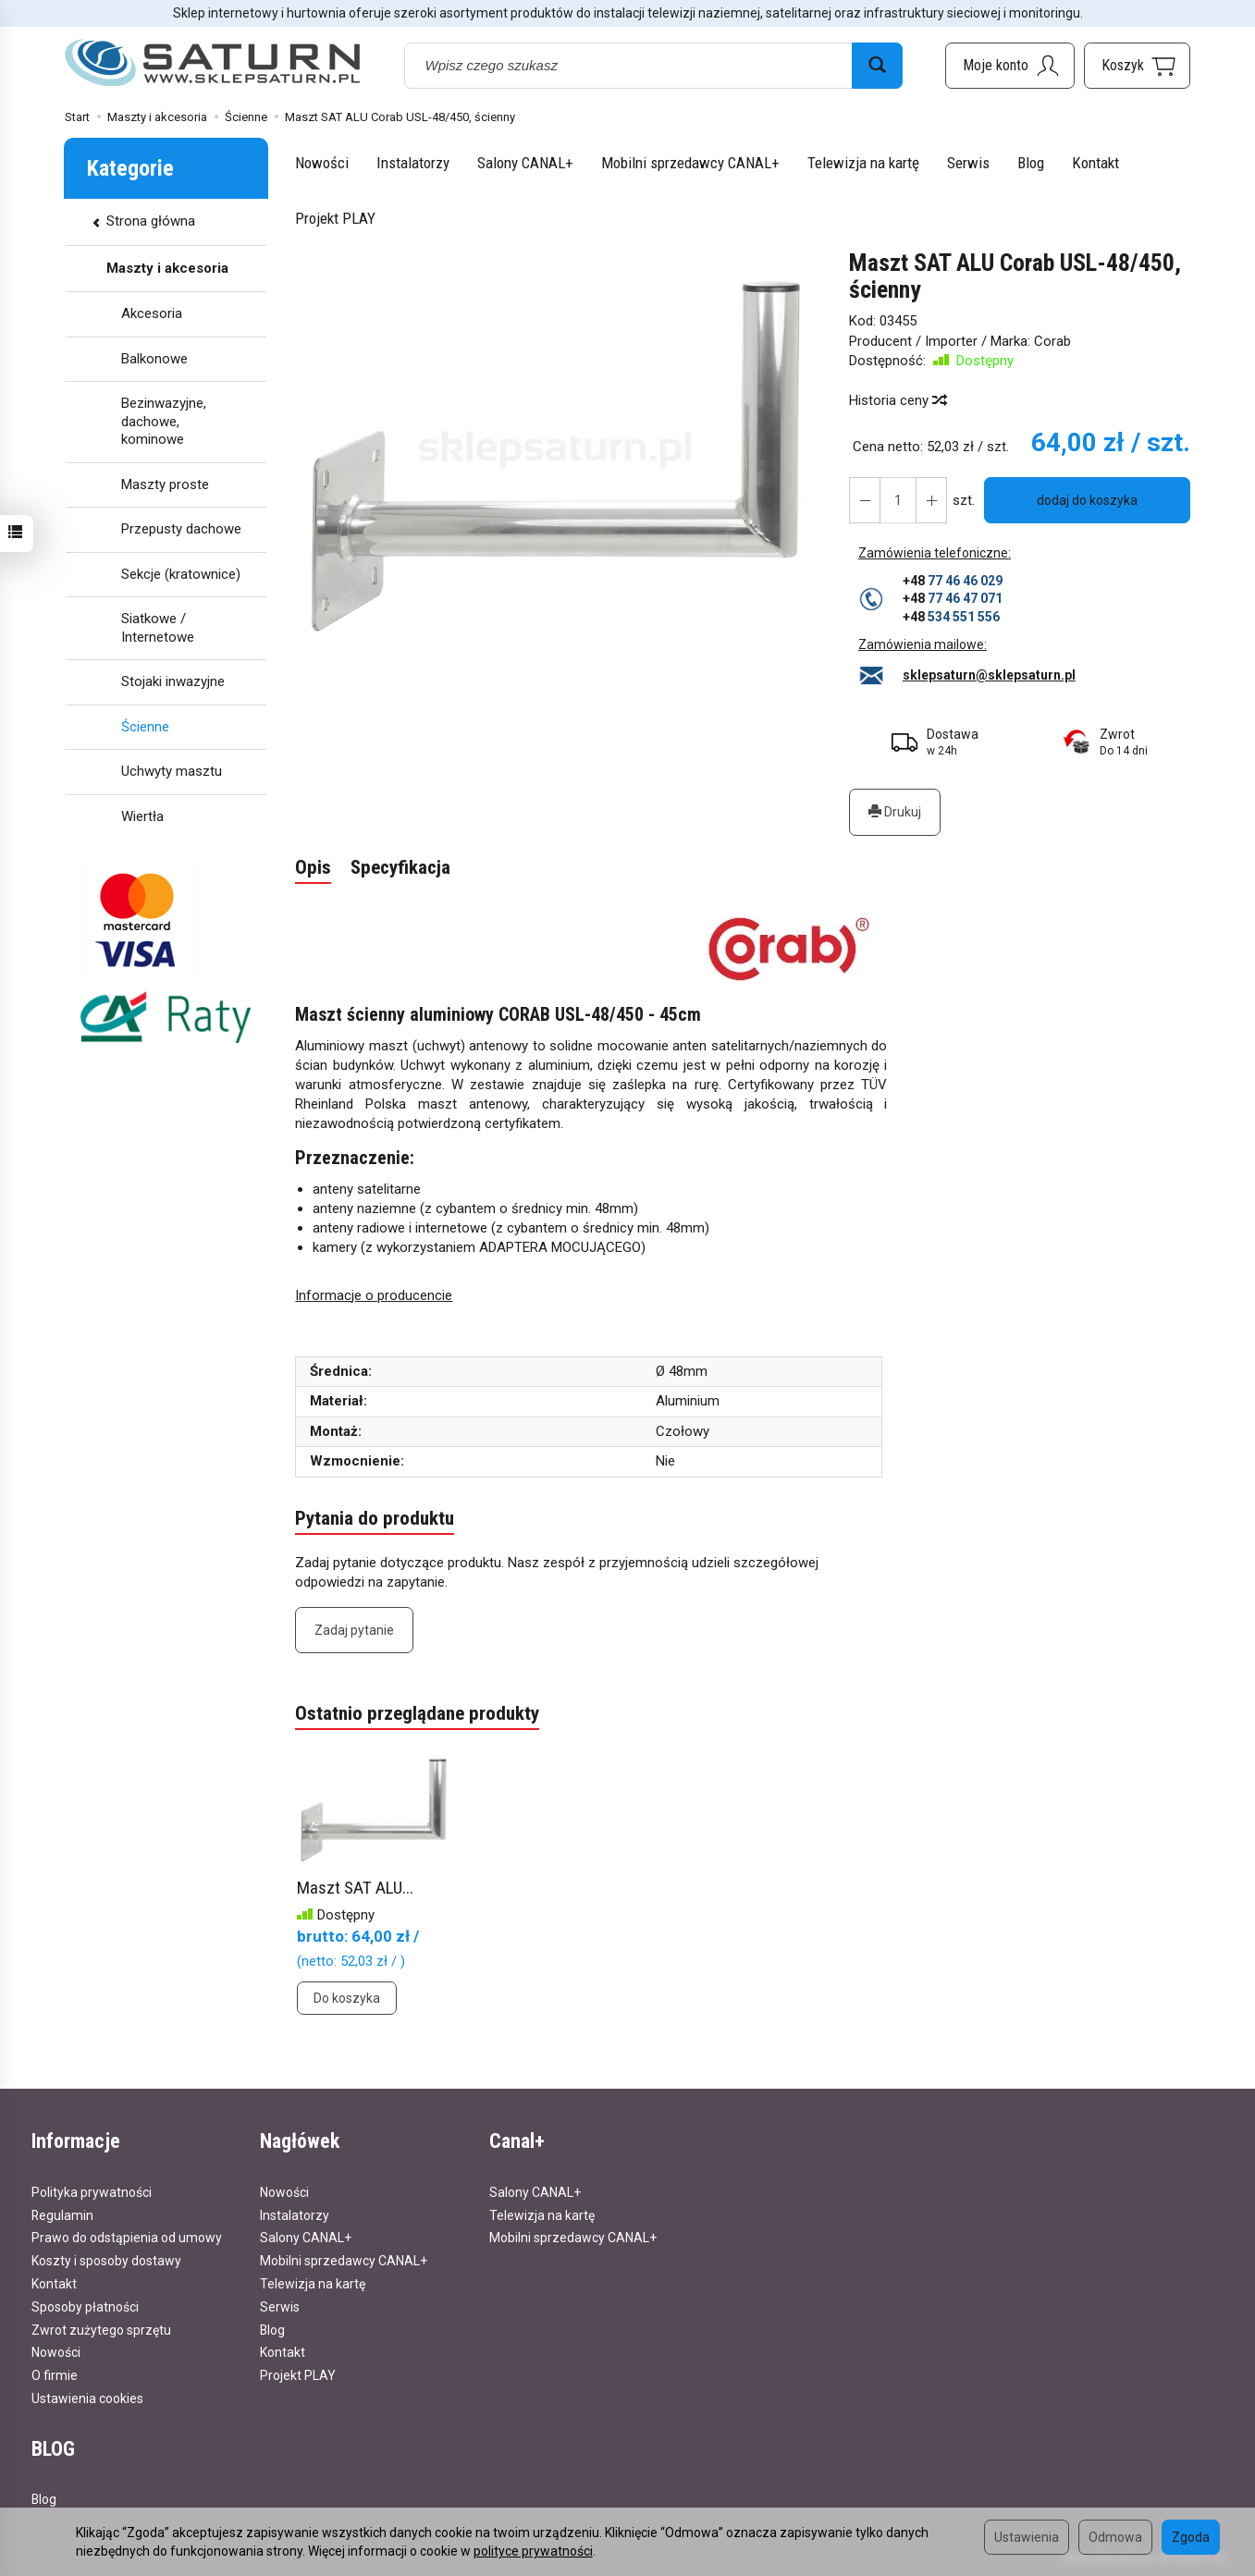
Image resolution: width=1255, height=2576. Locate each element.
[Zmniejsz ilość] (931, 500)
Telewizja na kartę (863, 162)
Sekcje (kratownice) (180, 574)
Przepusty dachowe (181, 529)
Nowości (322, 162)
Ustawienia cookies (87, 2398)
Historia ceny (897, 400)
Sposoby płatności (85, 2306)
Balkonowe (154, 358)
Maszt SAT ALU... (355, 1888)
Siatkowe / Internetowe (157, 627)
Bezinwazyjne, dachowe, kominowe (163, 421)
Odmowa (1115, 2537)
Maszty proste (165, 484)
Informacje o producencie (373, 1295)
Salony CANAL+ (525, 162)
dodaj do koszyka (1087, 500)
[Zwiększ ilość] (864, 500)
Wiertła (142, 816)
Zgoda (1191, 2537)
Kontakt (1095, 162)
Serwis (968, 162)
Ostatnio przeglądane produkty (417, 1714)
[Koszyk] (1137, 66)
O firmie (54, 2375)
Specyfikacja (400, 868)
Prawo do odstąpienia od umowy (126, 2237)
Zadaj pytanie (354, 1630)
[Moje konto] (1010, 66)
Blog (1030, 162)
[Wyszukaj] (877, 66)
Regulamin (62, 2214)
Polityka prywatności (91, 2191)
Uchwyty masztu (171, 771)
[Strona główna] (213, 63)
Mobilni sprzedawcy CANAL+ (690, 162)
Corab (1052, 341)
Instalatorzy (412, 162)
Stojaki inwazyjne (173, 681)
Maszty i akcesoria (167, 268)
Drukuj (894, 811)
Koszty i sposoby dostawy (106, 2260)
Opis (313, 868)
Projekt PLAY (335, 218)
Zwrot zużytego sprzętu (101, 2329)
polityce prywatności (533, 2551)
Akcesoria (151, 313)
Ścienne (145, 726)
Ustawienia (1026, 2537)
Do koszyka (347, 1998)
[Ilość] (898, 500)
